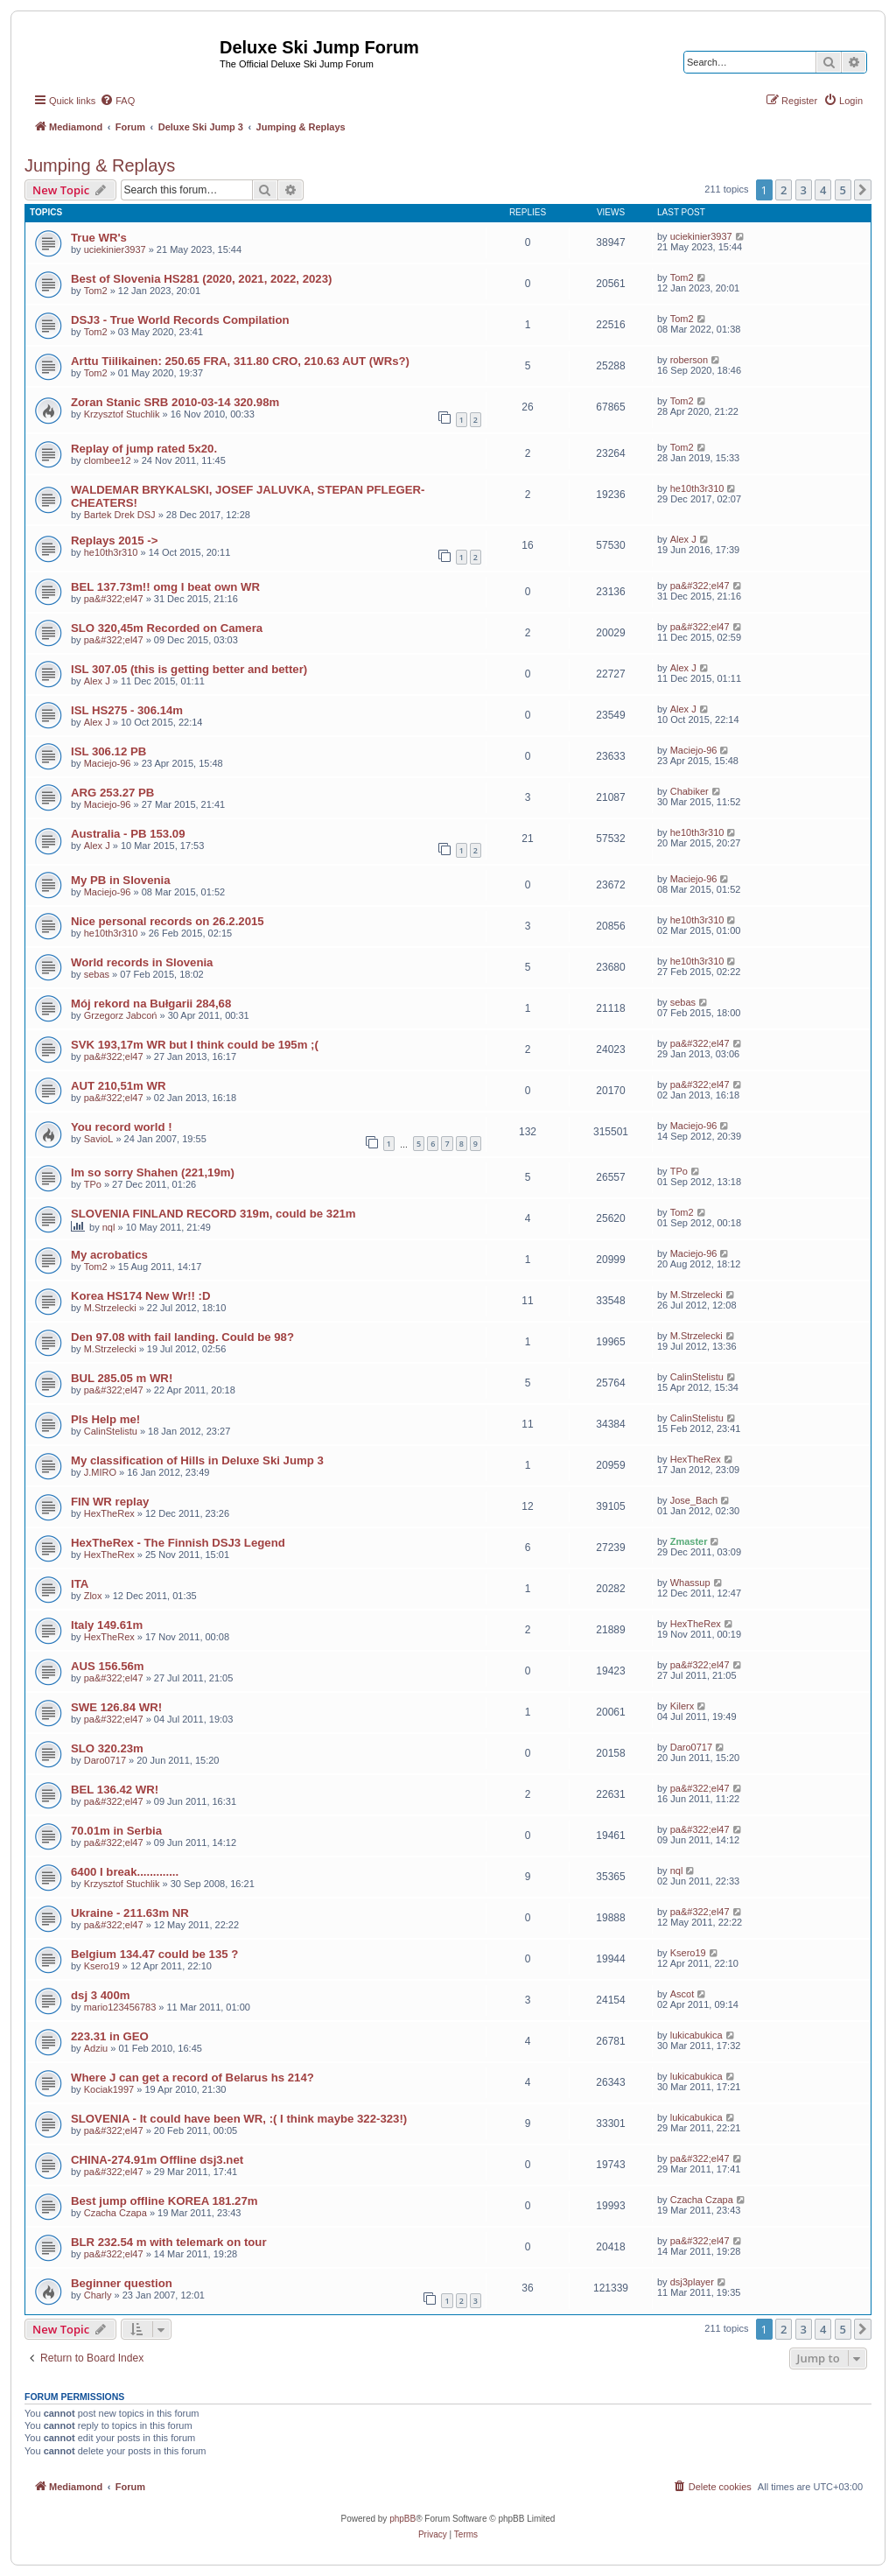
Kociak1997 (109, 2089)
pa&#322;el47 (114, 598)
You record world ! (121, 1127)
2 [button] (783, 190)
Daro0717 (105, 1760)
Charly (98, 2295)
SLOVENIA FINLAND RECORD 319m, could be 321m (213, 1213)
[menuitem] (117, 100)
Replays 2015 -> (114, 540)
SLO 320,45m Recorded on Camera (166, 628)
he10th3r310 (697, 488)
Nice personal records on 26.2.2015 (167, 921)
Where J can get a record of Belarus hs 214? (192, 2077)
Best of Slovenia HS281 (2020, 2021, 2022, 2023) (201, 278)
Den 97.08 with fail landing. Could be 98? (182, 1337)
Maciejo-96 (107, 763)
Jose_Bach (694, 1500)
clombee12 (107, 460)
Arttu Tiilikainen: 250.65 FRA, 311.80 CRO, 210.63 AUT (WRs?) (240, 361)
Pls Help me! (105, 1419)
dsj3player (692, 2282)
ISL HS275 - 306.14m (127, 710)
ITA (79, 1583)
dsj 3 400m (100, 1995)
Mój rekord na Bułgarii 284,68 (151, 1003)
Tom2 (96, 290)
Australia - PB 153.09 (128, 833)
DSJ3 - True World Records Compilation (180, 319)
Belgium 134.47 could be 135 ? (154, 1954)
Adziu (96, 2048)
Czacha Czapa (115, 2212)
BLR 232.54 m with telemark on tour (169, 2242)
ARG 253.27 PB (112, 792)
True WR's (99, 237)
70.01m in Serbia (116, 1830)
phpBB (402, 2518)
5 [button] (843, 190)
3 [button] (804, 190)
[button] (863, 189)
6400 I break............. (124, 1871)
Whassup (690, 1582)
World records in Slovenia (142, 962)
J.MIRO (100, 1472)
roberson (689, 359)
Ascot (682, 1994)
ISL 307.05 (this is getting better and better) (189, 669)
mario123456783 (120, 2007)
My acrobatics (109, 1254)
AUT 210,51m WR (118, 1085)
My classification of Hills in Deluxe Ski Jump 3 (197, 1460)
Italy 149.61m (107, 1625)
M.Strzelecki (110, 1307)
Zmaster (689, 1541)
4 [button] (823, 190)
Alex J (683, 539)
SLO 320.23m (107, 1748)
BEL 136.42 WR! (114, 1789)
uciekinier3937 (115, 249)
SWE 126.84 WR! (116, 1707)
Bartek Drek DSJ (120, 514)
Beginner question (121, 2283)
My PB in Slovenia (121, 880)
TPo (93, 1184)
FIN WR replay (110, 1501)
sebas (96, 974)
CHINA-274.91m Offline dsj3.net (157, 2159)
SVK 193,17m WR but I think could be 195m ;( (194, 1044)
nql (109, 1227)
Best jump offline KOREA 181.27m (164, 2200)
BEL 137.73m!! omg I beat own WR (165, 586)
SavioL (99, 1139)
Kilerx (682, 1706)
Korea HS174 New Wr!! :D (141, 1295)
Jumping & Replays (99, 165)
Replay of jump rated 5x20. (144, 448)
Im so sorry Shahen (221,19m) (152, 1172)
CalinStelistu (697, 1377)
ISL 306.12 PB (108, 751)
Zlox (93, 1595)
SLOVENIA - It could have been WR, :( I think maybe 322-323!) (239, 2118)
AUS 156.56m (107, 1666)
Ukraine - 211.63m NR (130, 1913)
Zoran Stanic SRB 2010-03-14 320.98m (175, 402)
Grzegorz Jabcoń (121, 1015)
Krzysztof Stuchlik (122, 414)
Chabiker (689, 791)
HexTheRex (695, 1459)
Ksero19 (102, 1966)
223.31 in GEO (110, 2036)
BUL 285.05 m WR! (121, 1378)
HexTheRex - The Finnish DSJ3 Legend (178, 1542)
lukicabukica (696, 2035)
